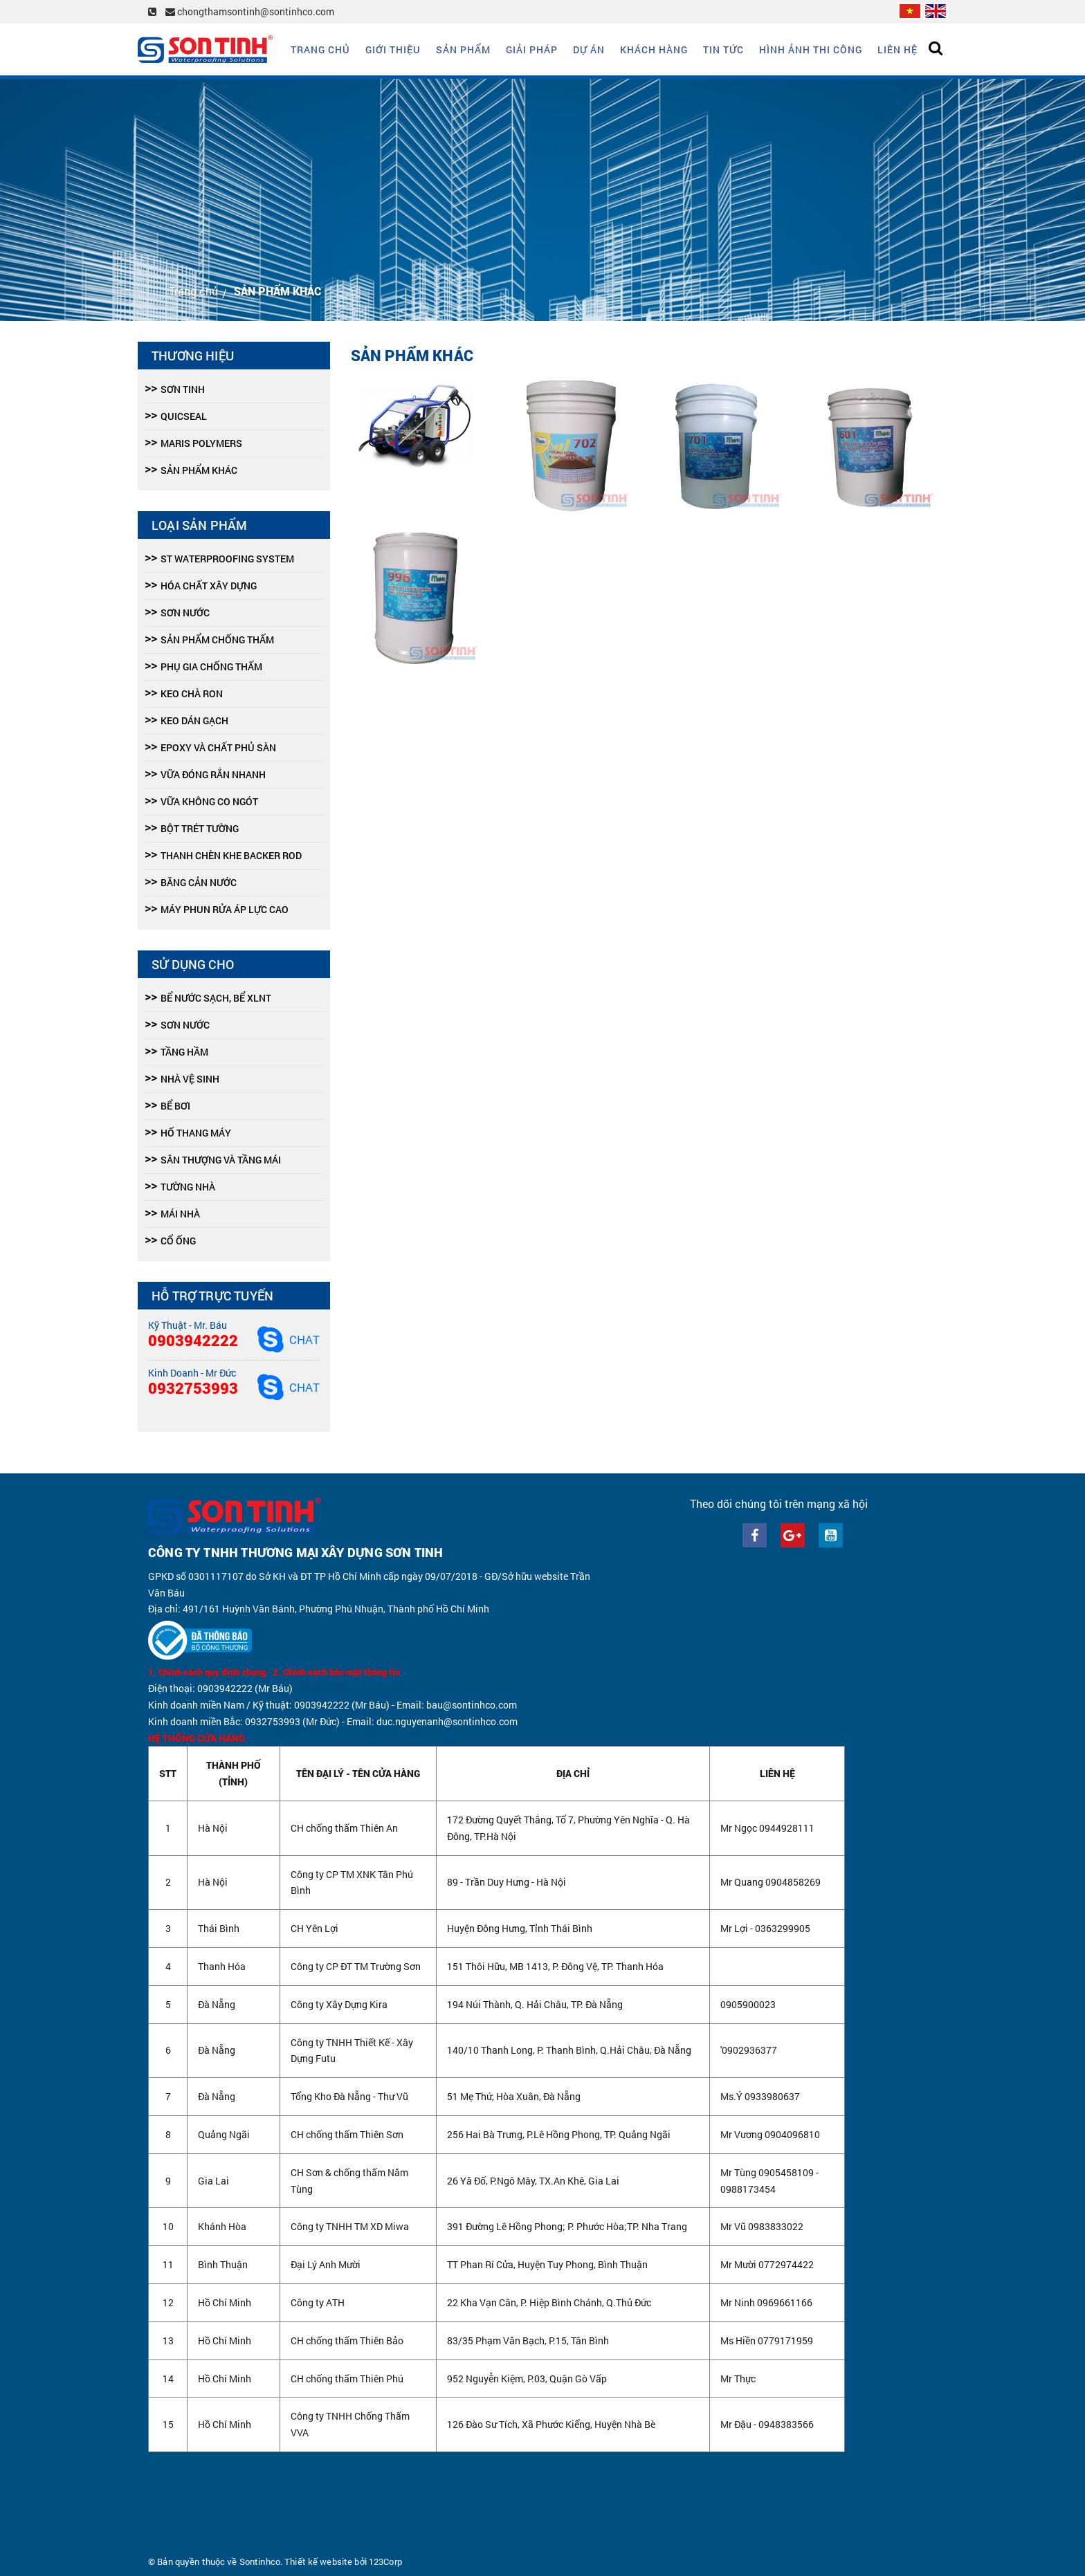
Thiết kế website (318, 2561)
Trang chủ (320, 49)
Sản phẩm (463, 49)
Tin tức (723, 49)
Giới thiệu (393, 49)
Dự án (589, 49)
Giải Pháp (532, 49)
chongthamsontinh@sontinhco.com (249, 11)
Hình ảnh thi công (810, 49)
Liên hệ (897, 49)
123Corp (385, 2561)
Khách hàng (654, 49)
